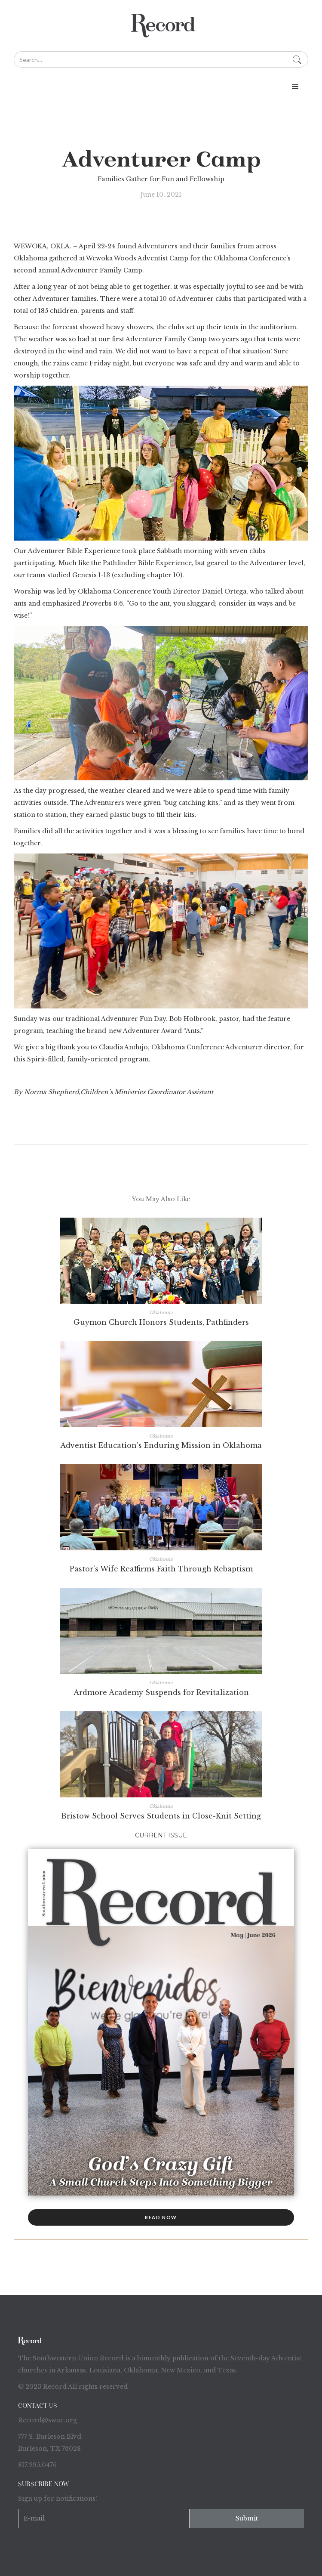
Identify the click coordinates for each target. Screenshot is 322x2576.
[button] (161, 87)
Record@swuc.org (47, 2420)
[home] (161, 25)
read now (161, 2217)
